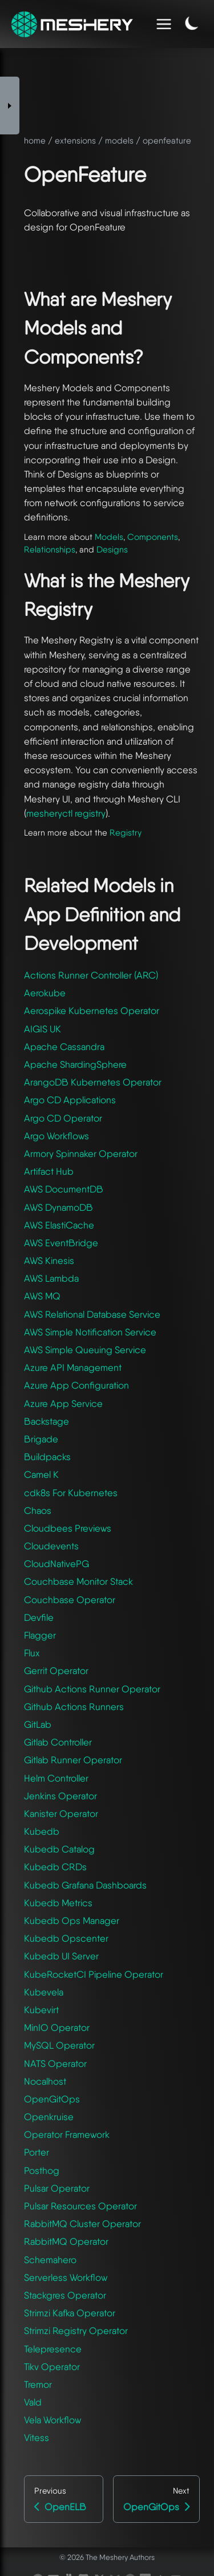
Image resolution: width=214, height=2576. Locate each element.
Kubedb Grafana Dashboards (85, 1885)
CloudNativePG (56, 1563)
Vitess (36, 2437)
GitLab (37, 1724)
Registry (126, 833)
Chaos (37, 1510)
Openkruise (49, 2116)
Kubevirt (41, 2010)
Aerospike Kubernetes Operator (91, 1010)
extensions (75, 141)
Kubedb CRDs (55, 1867)
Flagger (40, 1635)
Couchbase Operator (69, 1599)
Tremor (38, 2384)
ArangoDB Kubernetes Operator (92, 1082)
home (35, 141)
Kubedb (41, 1831)
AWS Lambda (51, 1278)
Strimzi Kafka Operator (69, 2313)
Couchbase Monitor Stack (78, 1581)
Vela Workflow (52, 2420)
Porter (36, 2152)
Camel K (41, 1474)
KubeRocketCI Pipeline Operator (93, 1974)
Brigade (41, 1439)
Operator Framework (67, 2134)
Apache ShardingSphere (75, 1064)
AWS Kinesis (49, 1260)
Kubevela (43, 1992)
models (119, 141)
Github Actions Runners (74, 1706)
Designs (112, 549)
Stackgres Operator (65, 2295)
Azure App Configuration (76, 1385)
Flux (32, 1653)
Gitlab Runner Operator (73, 1760)
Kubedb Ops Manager (71, 1920)
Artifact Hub (49, 1171)
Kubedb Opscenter (66, 1938)
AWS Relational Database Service (92, 1314)
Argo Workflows (56, 1136)
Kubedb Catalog (59, 1849)
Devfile (39, 1617)
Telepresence (53, 2349)
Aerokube (45, 993)
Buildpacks (47, 1456)
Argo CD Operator (63, 1118)
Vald (33, 2402)
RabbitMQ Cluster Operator (82, 2223)
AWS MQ (42, 1296)
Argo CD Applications (70, 1100)
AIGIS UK (42, 1029)
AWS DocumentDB (63, 1189)
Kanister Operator (61, 1813)
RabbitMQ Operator (66, 2241)
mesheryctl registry (66, 813)
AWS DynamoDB (58, 1207)
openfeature (167, 141)
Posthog (41, 2170)
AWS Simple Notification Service (90, 1332)
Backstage (46, 1421)
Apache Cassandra (64, 1046)
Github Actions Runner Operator (92, 1689)
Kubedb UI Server (61, 1956)
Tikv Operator (52, 2366)
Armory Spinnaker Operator (81, 1153)
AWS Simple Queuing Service (85, 1349)
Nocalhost (45, 2081)
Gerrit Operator (56, 1670)
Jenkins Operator (60, 1796)
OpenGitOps (52, 2099)
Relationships (49, 549)
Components (152, 537)
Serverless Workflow (65, 2277)
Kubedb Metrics (58, 1903)
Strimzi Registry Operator (76, 2330)
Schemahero (50, 2259)
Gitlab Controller (58, 1742)
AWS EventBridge (61, 1243)
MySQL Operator (59, 2045)
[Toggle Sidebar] (9, 105)
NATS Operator (55, 2063)
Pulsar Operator (57, 2188)
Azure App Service (63, 1403)
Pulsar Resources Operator (80, 2206)
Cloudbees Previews (67, 1528)
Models (109, 537)
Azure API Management (73, 1367)
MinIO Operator (57, 2027)
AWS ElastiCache (59, 1225)
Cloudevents (51, 1546)
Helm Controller (56, 1778)
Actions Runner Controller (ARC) (91, 975)
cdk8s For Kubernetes (71, 1492)
